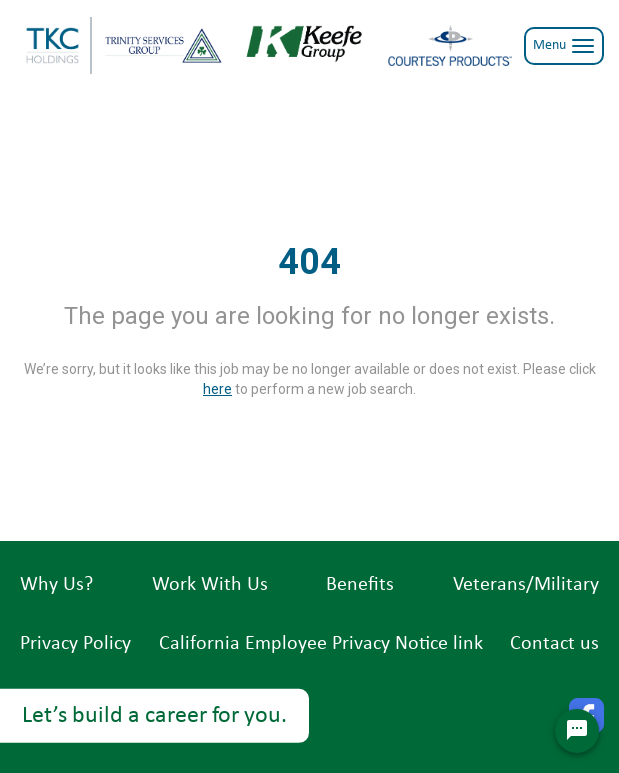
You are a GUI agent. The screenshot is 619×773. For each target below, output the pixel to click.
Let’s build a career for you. (154, 716)
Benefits (360, 585)
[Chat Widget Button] (577, 731)
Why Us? (56, 585)
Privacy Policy (75, 644)
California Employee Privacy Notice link (321, 644)
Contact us (554, 644)
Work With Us (210, 585)
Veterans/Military (526, 585)
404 (309, 262)
